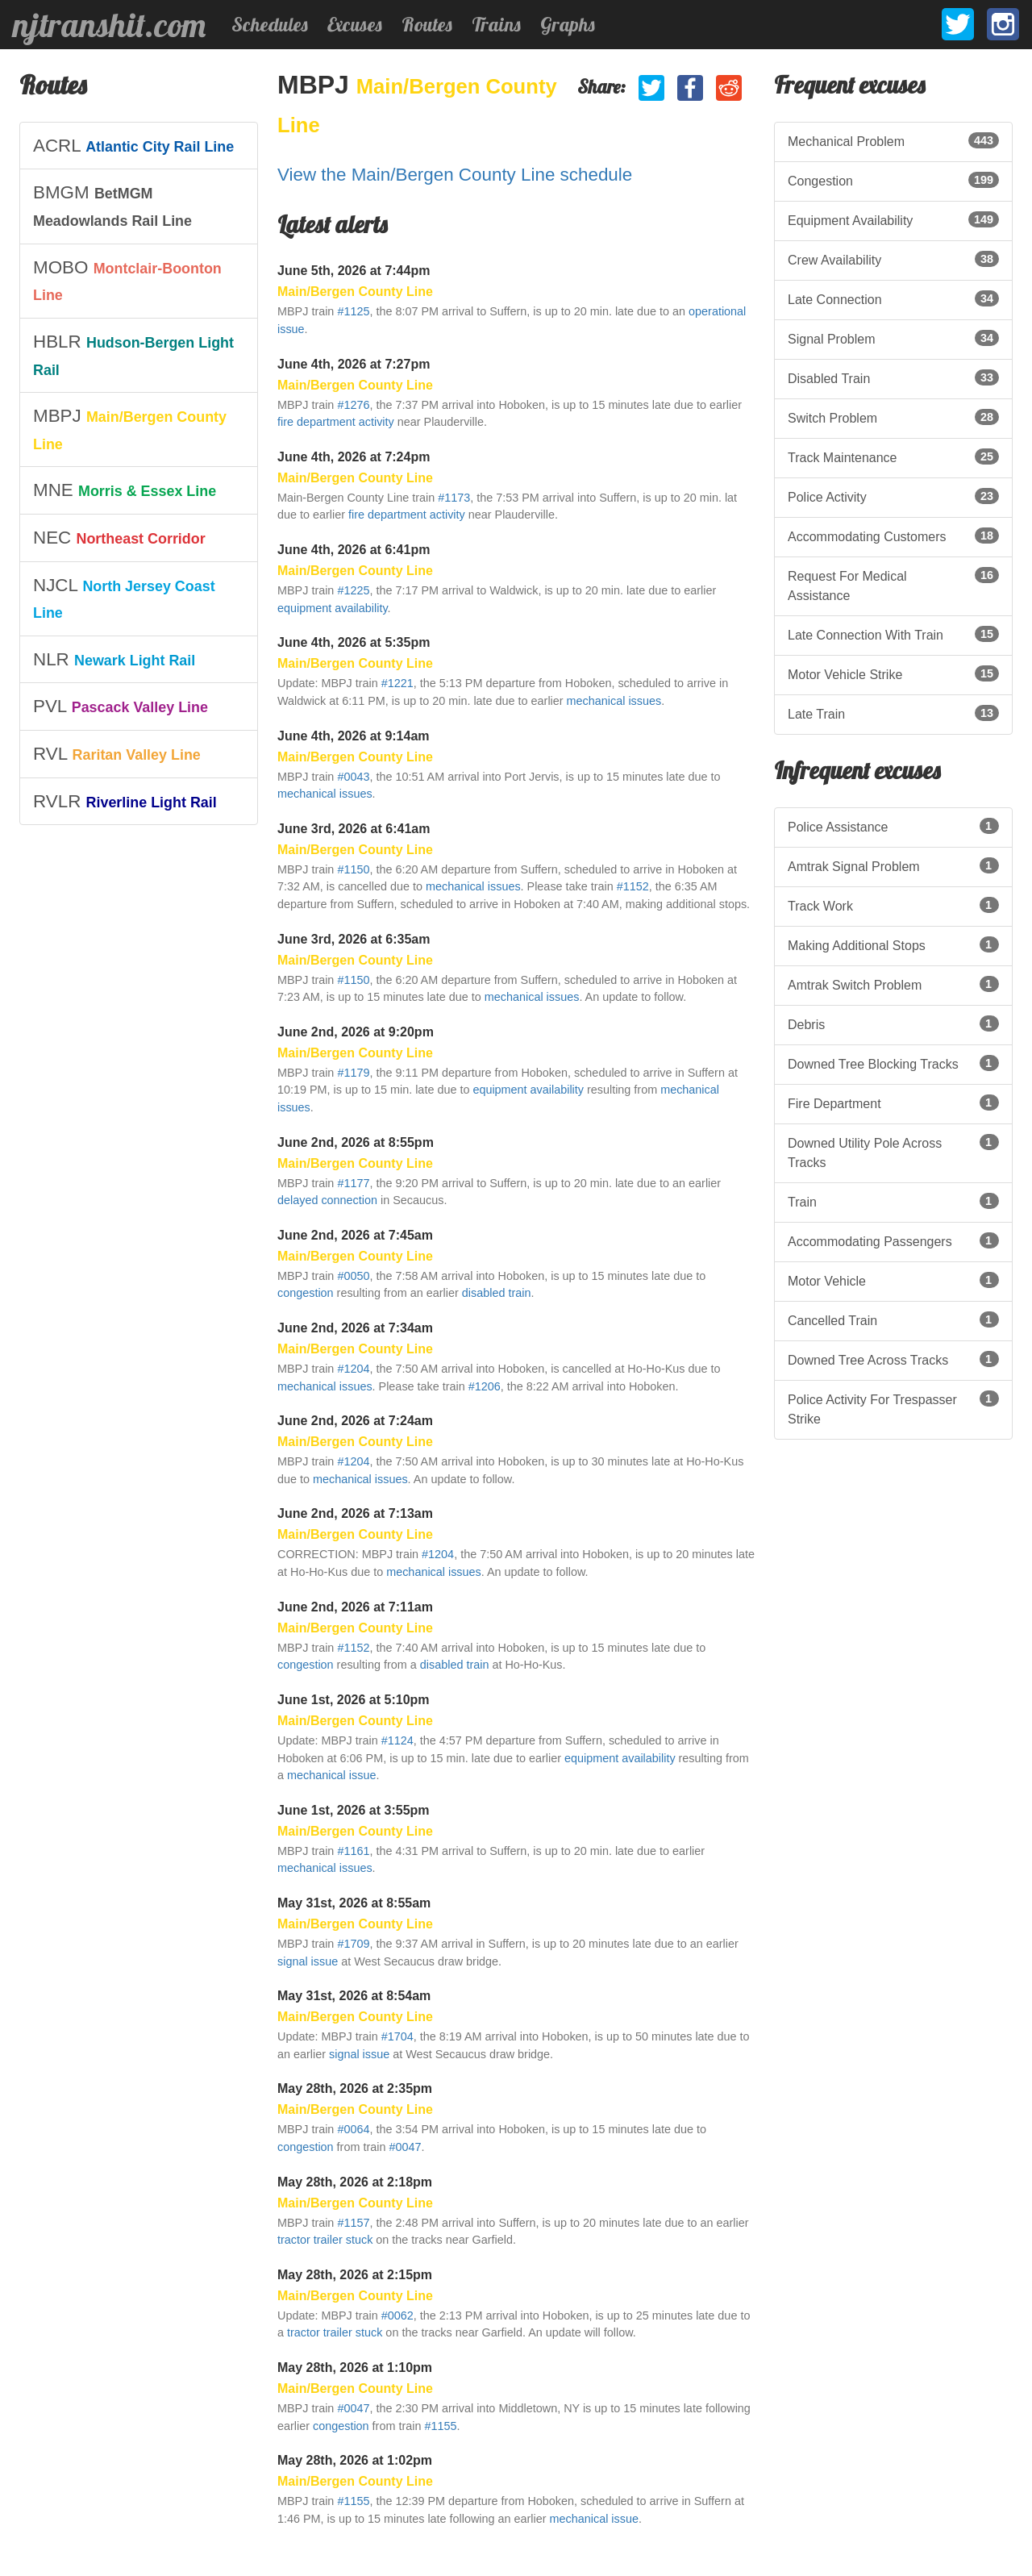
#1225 (353, 590)
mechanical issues (614, 700)
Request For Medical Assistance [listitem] (893, 584)
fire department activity (335, 421)
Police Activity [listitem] (893, 496)
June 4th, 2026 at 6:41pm (353, 549)
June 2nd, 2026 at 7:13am (355, 1513)
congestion (305, 1292)
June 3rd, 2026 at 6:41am (353, 829)
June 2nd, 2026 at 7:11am (355, 1607)
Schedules (269, 24)
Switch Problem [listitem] (893, 417)
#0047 (405, 2146)
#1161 (353, 1850)
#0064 (353, 2129)
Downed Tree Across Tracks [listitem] (893, 1359)
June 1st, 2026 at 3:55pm (353, 1810)
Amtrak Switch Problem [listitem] (893, 984)
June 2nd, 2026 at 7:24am (355, 1421)
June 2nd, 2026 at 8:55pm (355, 1142)
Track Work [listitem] (893, 905)
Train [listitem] (893, 1201)
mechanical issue (331, 1775)
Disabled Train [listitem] (893, 377)
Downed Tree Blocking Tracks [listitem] (893, 1063)
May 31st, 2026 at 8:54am (354, 1996)
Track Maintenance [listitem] (893, 456)
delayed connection (327, 1200)
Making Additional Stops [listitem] (893, 944)
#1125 (353, 311)
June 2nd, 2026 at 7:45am (355, 1235)
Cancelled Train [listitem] (893, 1319)
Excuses (354, 24)
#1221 (397, 683)
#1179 (353, 1072)
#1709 (353, 1943)
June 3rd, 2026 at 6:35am (353, 939)
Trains (496, 24)
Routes (427, 24)
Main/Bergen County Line (355, 291)
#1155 (440, 2426)
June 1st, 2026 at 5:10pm (353, 1700)
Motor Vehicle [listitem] (893, 1280)
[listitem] (138, 146)
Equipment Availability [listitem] (893, 219)
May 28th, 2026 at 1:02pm (354, 2460)
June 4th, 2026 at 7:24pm (353, 457)
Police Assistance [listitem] (893, 826)
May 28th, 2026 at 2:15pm (354, 2275)
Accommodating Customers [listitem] (893, 535)
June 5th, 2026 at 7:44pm (353, 270)
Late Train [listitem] (893, 713)
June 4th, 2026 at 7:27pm (353, 364)
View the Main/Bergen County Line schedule (454, 175)
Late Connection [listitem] (893, 298)
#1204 (353, 1368)
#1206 (484, 1386)
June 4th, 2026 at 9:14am (353, 736)
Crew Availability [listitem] (893, 259)
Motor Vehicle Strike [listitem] (893, 673)
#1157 (353, 2222)
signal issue (307, 1961)
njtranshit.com (109, 25)
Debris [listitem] (893, 1023)
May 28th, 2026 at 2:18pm (354, 2182)
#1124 (397, 1740)
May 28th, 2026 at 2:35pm (354, 2088)
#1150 (353, 869)
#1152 (633, 886)
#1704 (397, 2036)
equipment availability (332, 608)
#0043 (353, 776)
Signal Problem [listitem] (893, 338)
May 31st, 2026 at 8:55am (354, 1903)
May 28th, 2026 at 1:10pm (354, 2367)
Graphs (567, 24)
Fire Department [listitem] (893, 1102)
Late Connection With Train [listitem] (893, 634)
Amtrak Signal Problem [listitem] (893, 865)
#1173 (454, 497)
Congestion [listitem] (893, 180)
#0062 (397, 2315)
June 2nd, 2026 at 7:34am (355, 1328)
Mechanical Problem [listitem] (893, 140)
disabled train (496, 1292)
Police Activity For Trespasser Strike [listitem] (893, 1408)
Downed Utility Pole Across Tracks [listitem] (893, 1151)
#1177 (353, 1183)
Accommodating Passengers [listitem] (893, 1240)
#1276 (353, 404)
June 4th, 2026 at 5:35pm (353, 642)
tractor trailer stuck (324, 2239)
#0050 (353, 1275)
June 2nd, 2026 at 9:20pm (355, 1032)
